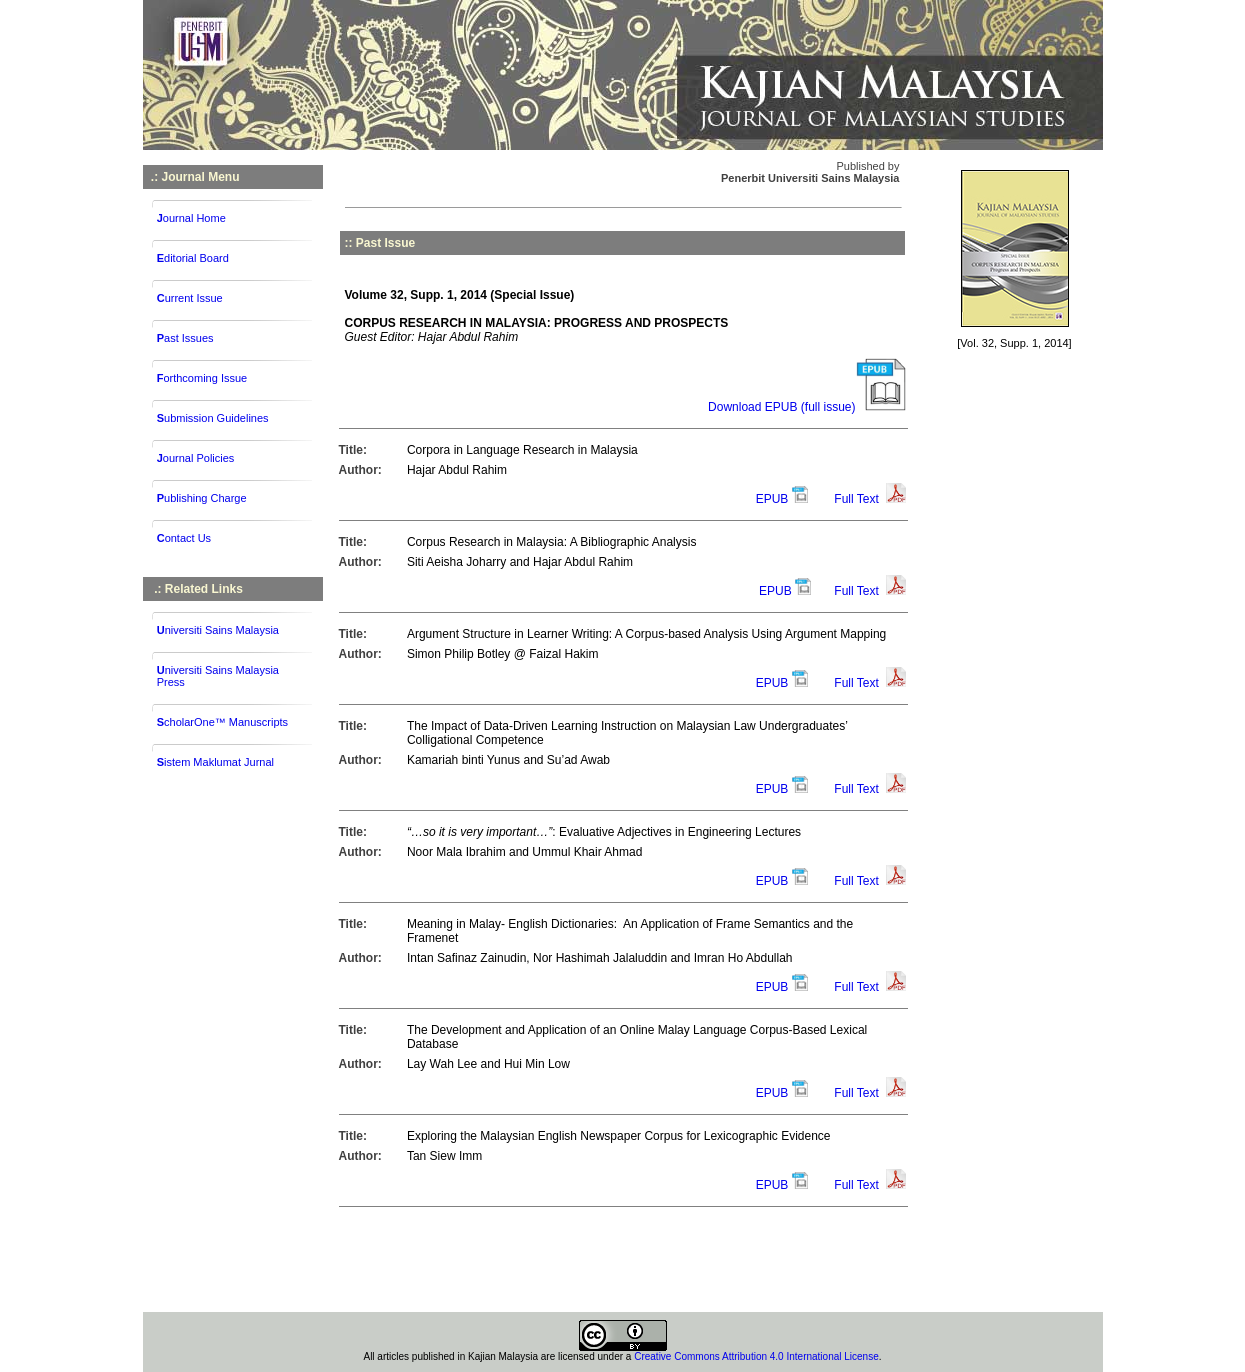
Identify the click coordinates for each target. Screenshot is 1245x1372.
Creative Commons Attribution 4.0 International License (756, 1356)
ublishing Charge (202, 498)
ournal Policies (196, 458)
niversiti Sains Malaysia (222, 630)
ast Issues (185, 338)
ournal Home (191, 218)
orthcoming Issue (202, 378)
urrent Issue (190, 298)
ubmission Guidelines (213, 418)
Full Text (856, 499)
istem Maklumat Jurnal (219, 762)
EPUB (772, 499)
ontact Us (184, 538)
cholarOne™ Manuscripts (226, 722)
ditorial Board (193, 258)
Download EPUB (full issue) (806, 407)
